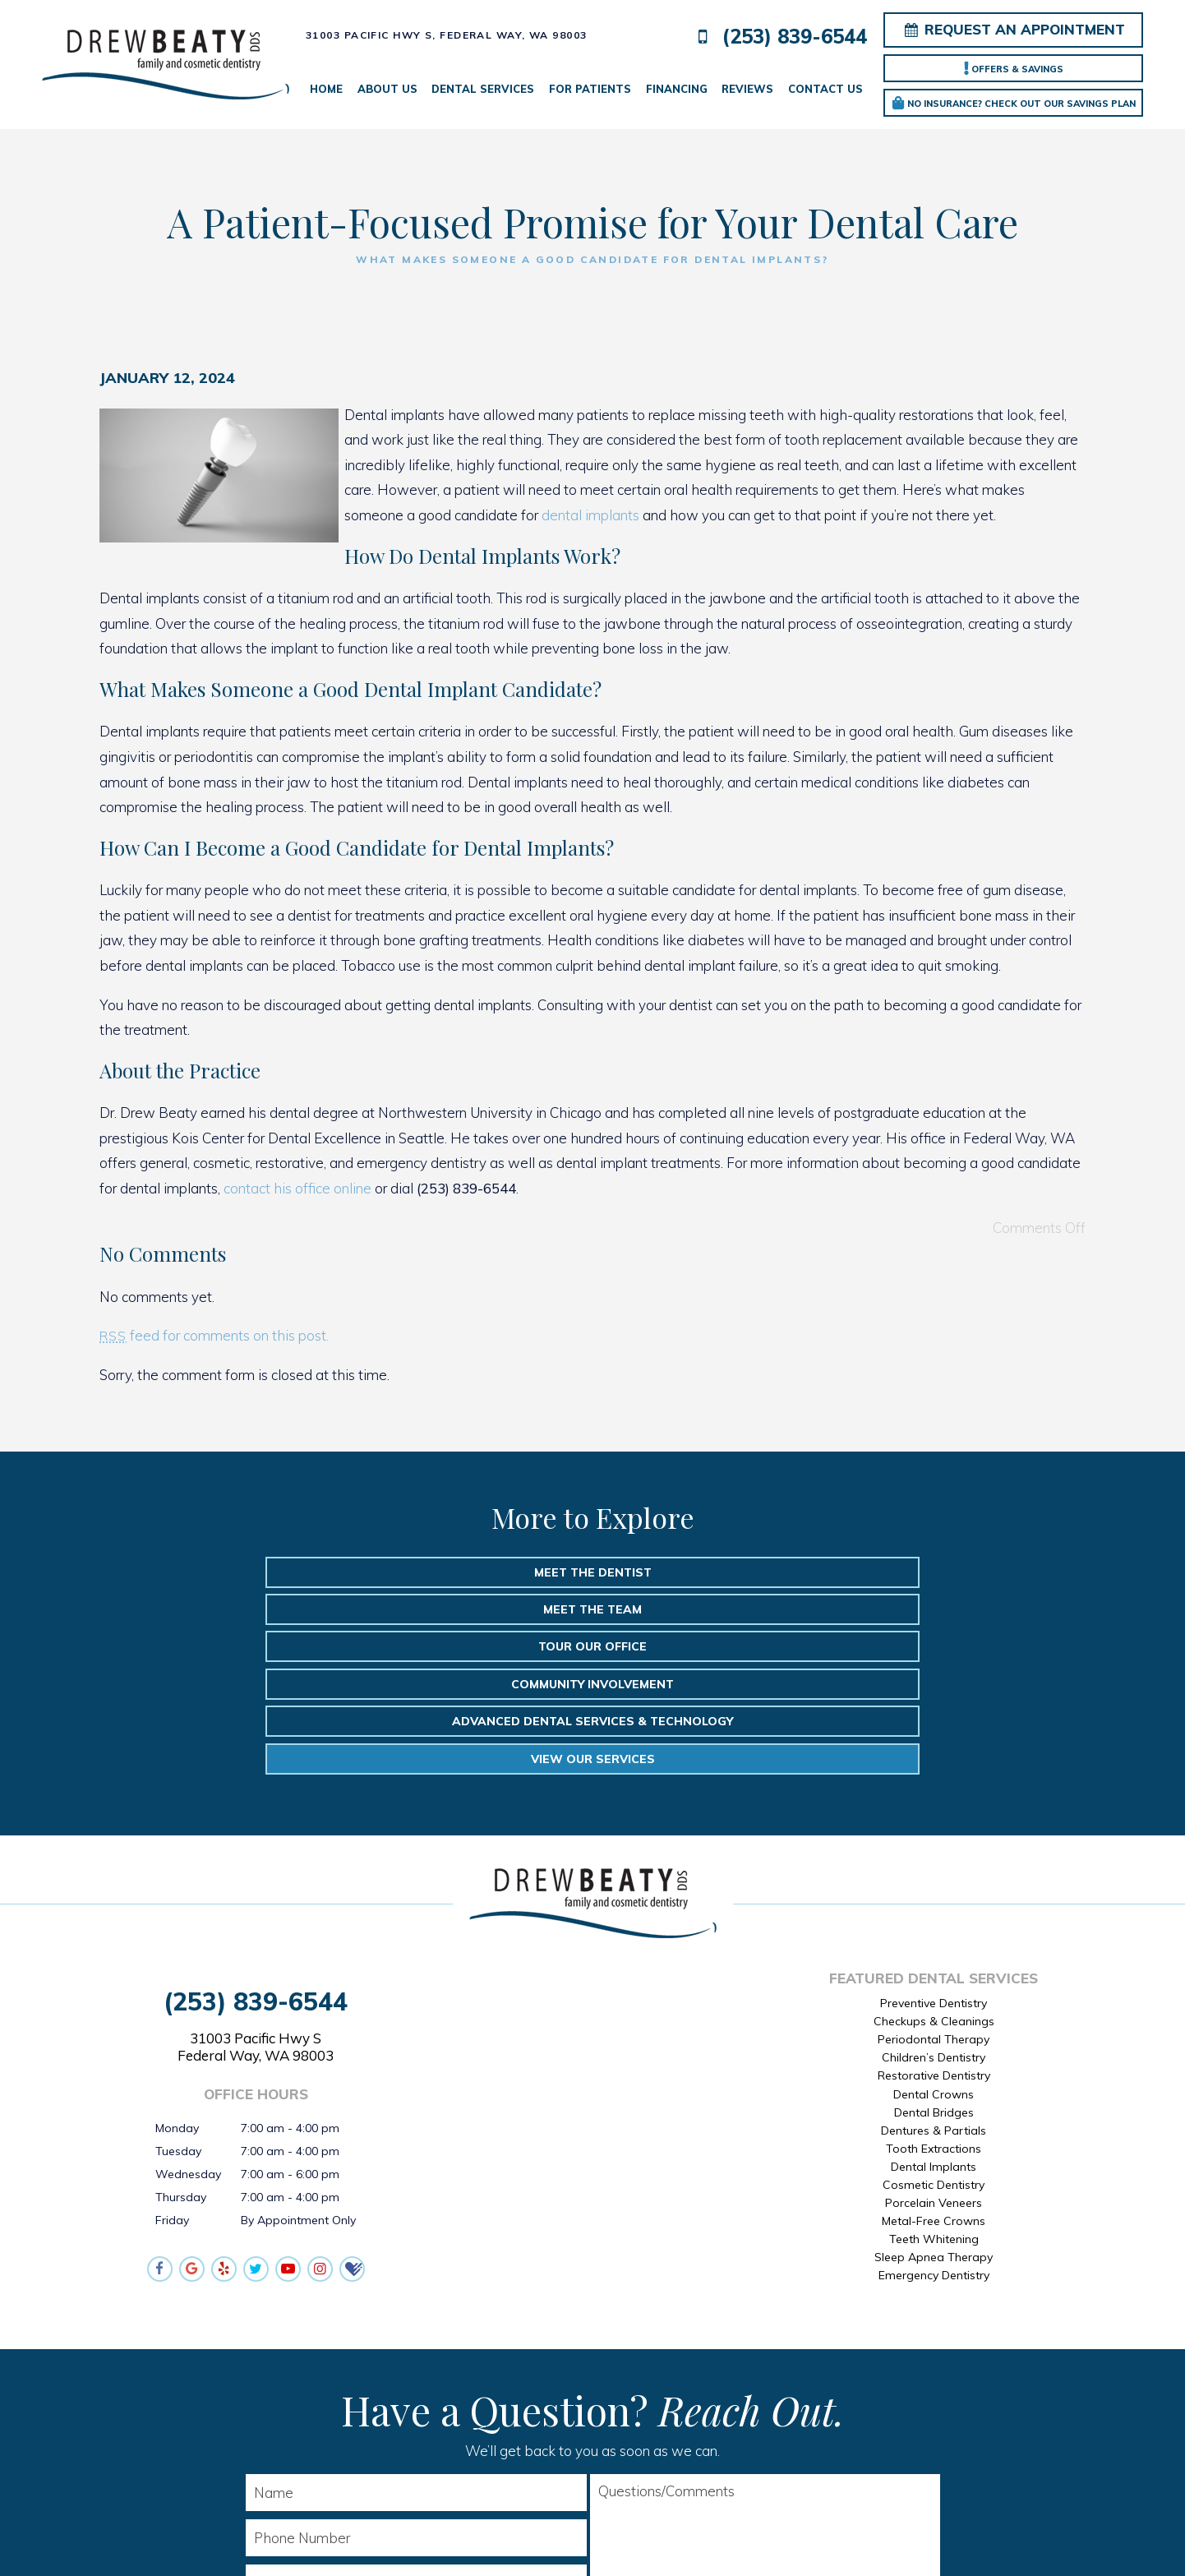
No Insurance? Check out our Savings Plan (1014, 102)
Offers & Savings (1013, 68)
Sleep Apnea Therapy (933, 2112)
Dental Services (482, 88)
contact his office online (297, 1188)
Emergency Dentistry (933, 2130)
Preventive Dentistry (933, 1858)
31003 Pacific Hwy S (256, 1902)
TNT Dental (783, 2538)
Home (326, 88)
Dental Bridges (934, 1967)
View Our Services (914, 1611)
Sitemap (540, 2538)
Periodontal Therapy (933, 1894)
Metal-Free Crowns (933, 2076)
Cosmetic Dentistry (933, 2040)
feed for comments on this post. (214, 1335)
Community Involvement (271, 1611)
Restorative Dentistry (934, 1930)
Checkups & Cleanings (934, 1876)
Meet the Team (592, 1572)
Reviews (747, 88)
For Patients (590, 88)
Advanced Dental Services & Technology (592, 1611)
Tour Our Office (911, 1572)
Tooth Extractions (933, 2003)
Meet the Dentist (274, 1572)
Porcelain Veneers (933, 2058)
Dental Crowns (933, 1948)
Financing (677, 88)
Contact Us (825, 88)
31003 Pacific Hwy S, (447, 35)
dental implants (590, 515)
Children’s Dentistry (933, 1912)
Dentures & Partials (933, 1985)
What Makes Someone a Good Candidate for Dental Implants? (592, 259)
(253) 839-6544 (778, 36)
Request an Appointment (1013, 29)
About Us (387, 88)
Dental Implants (933, 2022)
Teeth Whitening (934, 2094)
